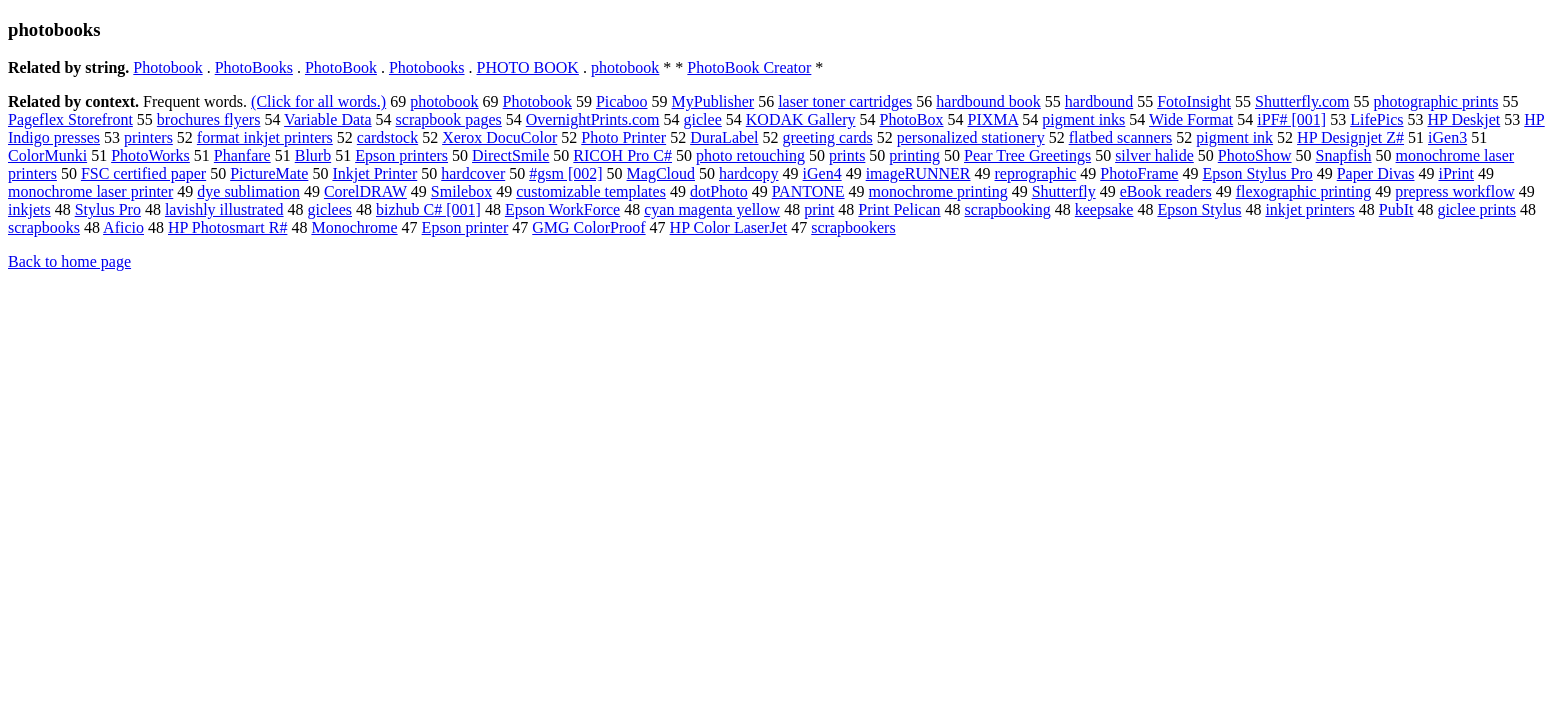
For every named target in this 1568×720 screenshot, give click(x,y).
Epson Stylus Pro (1257, 173)
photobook (625, 67)
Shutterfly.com (1302, 101)
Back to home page (69, 261)
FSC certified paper (143, 173)
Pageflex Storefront (70, 119)
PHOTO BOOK (528, 67)
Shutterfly (1064, 191)
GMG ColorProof (588, 227)
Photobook (167, 67)
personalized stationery (971, 137)
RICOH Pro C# (622, 155)
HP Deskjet (1464, 119)
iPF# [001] (1291, 119)
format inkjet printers (265, 137)
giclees (330, 209)
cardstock (387, 137)
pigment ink (1234, 137)
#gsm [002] (565, 173)
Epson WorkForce (562, 209)
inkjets (29, 209)
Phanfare (242, 155)
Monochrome (354, 227)
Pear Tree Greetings (1027, 155)
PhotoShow (1255, 155)
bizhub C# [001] (428, 209)
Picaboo (622, 101)
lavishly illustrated (224, 209)
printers (148, 137)
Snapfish (1344, 155)
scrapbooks (44, 227)
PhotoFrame (1139, 173)
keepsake (1104, 209)
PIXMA (993, 119)
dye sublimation (248, 191)
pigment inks (1083, 119)
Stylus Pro (108, 209)
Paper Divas (1376, 173)
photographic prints (1436, 101)
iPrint (1456, 173)
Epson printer (465, 227)
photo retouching (750, 155)
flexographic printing (1304, 191)
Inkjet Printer (374, 173)
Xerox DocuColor (499, 137)
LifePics (1376, 119)
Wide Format (1191, 119)
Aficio (123, 227)
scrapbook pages (449, 119)
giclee (703, 119)
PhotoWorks (150, 155)
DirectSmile (510, 155)
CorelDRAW (365, 191)
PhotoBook (341, 67)
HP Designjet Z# (1350, 137)
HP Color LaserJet (729, 227)
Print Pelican (899, 209)
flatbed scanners (1121, 137)
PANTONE (808, 191)
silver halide (1154, 155)
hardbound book (988, 101)
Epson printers (401, 155)
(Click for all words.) (318, 101)
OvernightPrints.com (593, 119)
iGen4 (822, 173)
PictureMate (269, 173)
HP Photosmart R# (227, 227)
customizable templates (591, 191)
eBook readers (1166, 191)
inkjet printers (1309, 209)
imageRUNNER (918, 173)
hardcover (473, 173)
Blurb (313, 155)
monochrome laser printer (90, 191)
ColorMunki (47, 155)
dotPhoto (719, 191)
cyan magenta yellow (712, 209)
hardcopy (749, 173)
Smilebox (461, 191)
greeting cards (828, 137)
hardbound (1099, 101)
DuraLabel (724, 137)
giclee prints (1476, 209)
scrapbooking (1008, 209)
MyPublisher (713, 101)
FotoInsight (1194, 101)
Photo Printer (623, 137)
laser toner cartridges (845, 101)
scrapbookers (853, 227)
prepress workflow (1455, 191)
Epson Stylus (1199, 209)
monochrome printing (938, 191)
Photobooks (427, 67)
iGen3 (1447, 137)
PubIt (1396, 209)
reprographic (1036, 173)
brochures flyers (209, 119)
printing (914, 155)
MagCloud (661, 173)
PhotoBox (912, 119)
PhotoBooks (254, 67)
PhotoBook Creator (749, 67)
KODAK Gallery (801, 119)
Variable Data (328, 119)
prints (847, 155)
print (819, 209)
